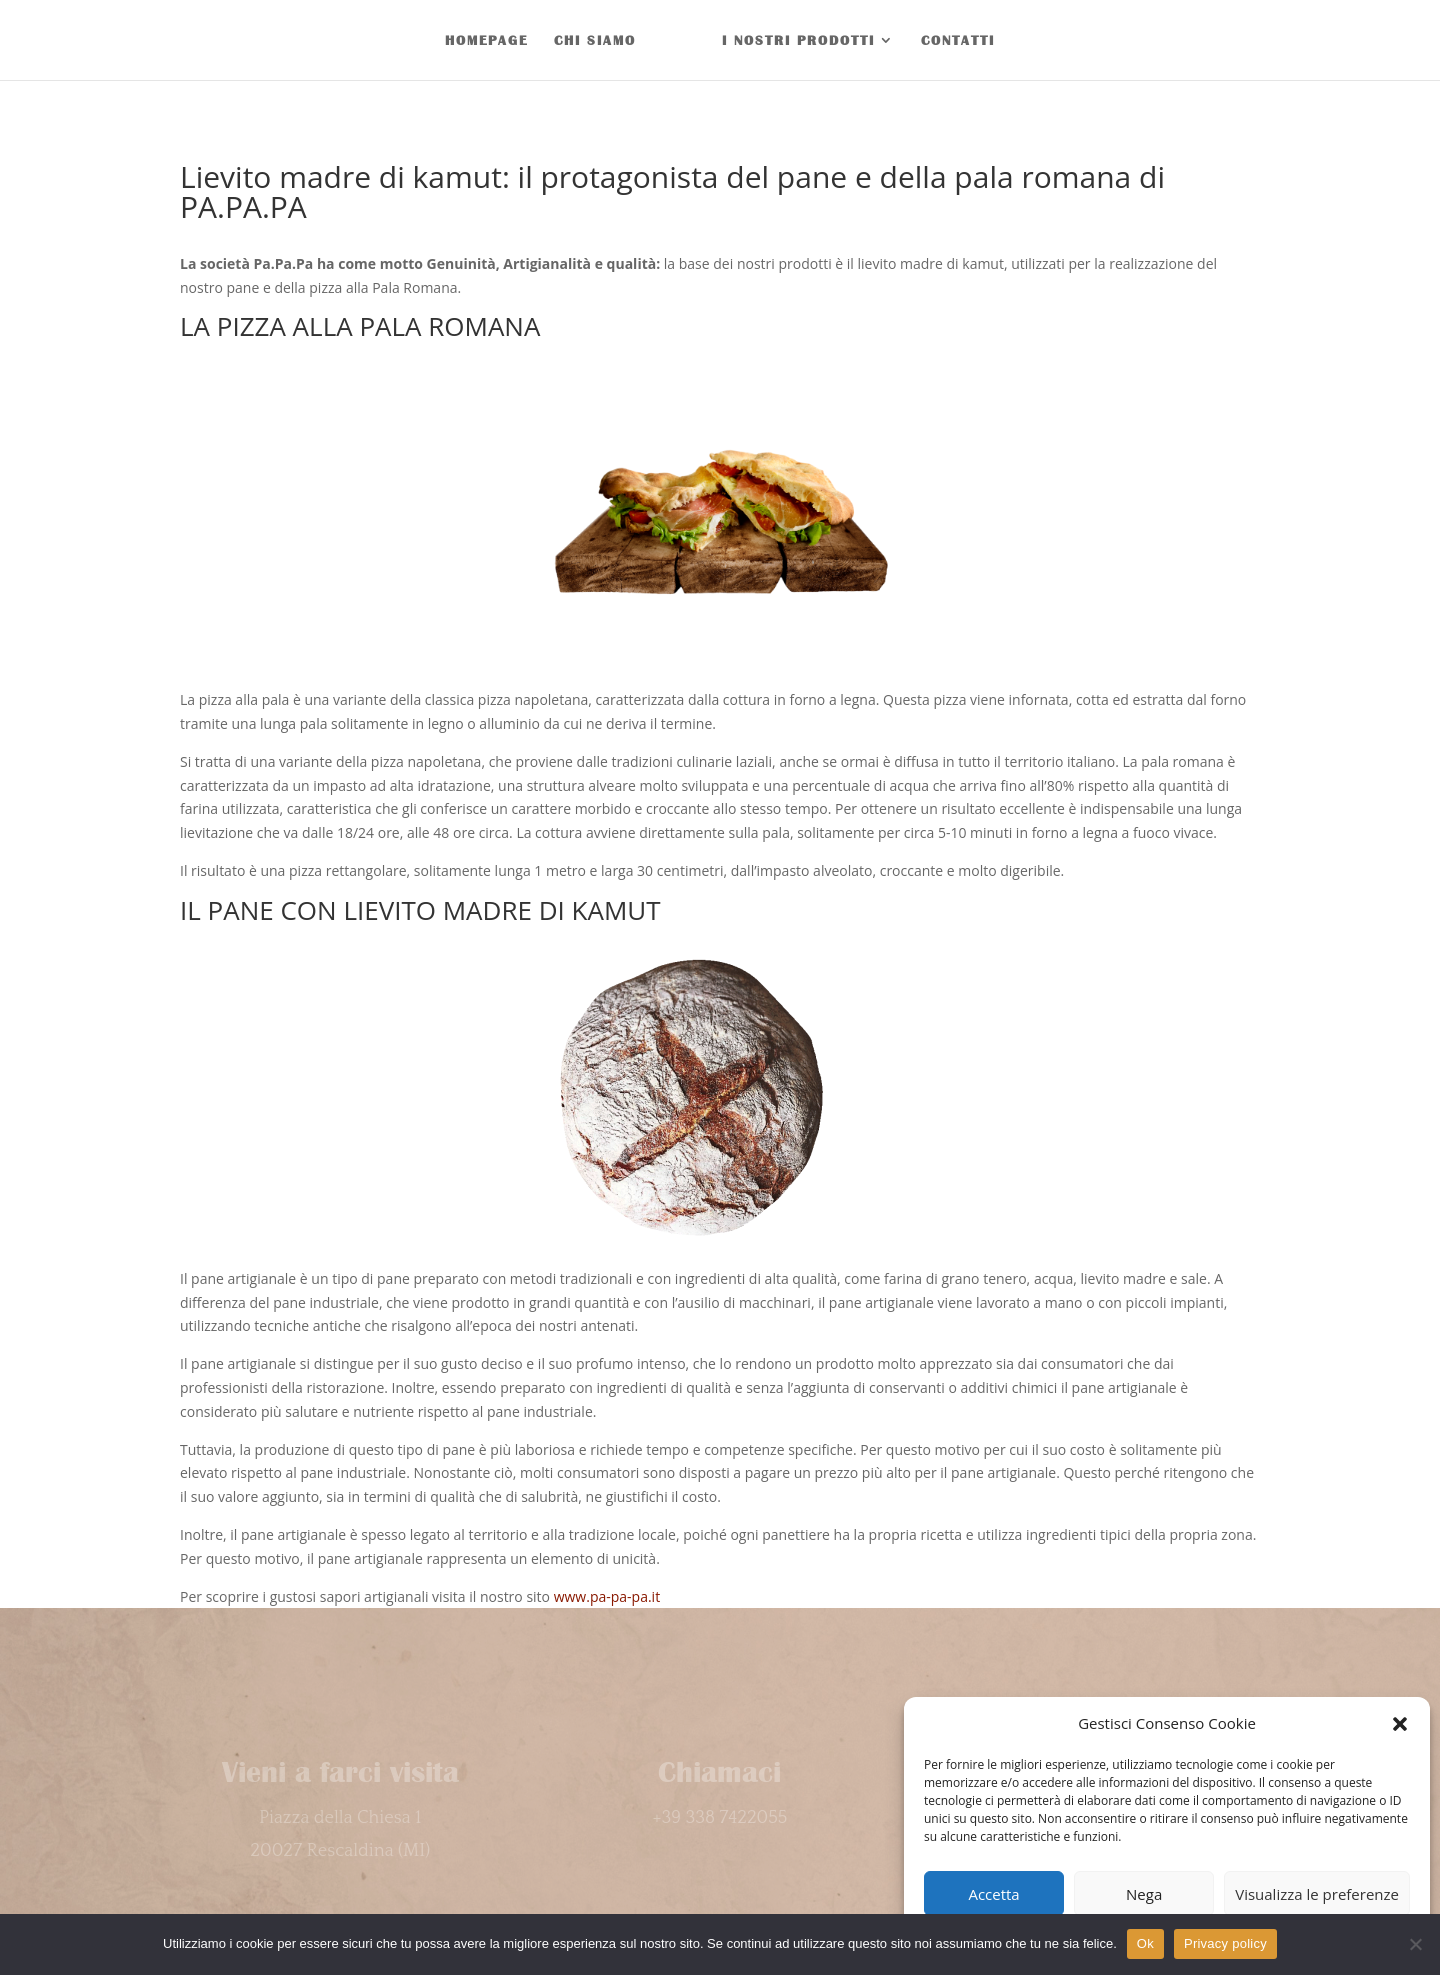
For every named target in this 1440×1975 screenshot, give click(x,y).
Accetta (993, 1894)
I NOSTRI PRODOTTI (798, 40)
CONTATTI (958, 40)
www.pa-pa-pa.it (607, 1596)
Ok (1145, 1943)
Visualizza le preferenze (1317, 1894)
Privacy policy (1225, 1943)
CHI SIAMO (595, 40)
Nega (1144, 1894)
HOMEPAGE (486, 40)
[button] (1400, 1724)
